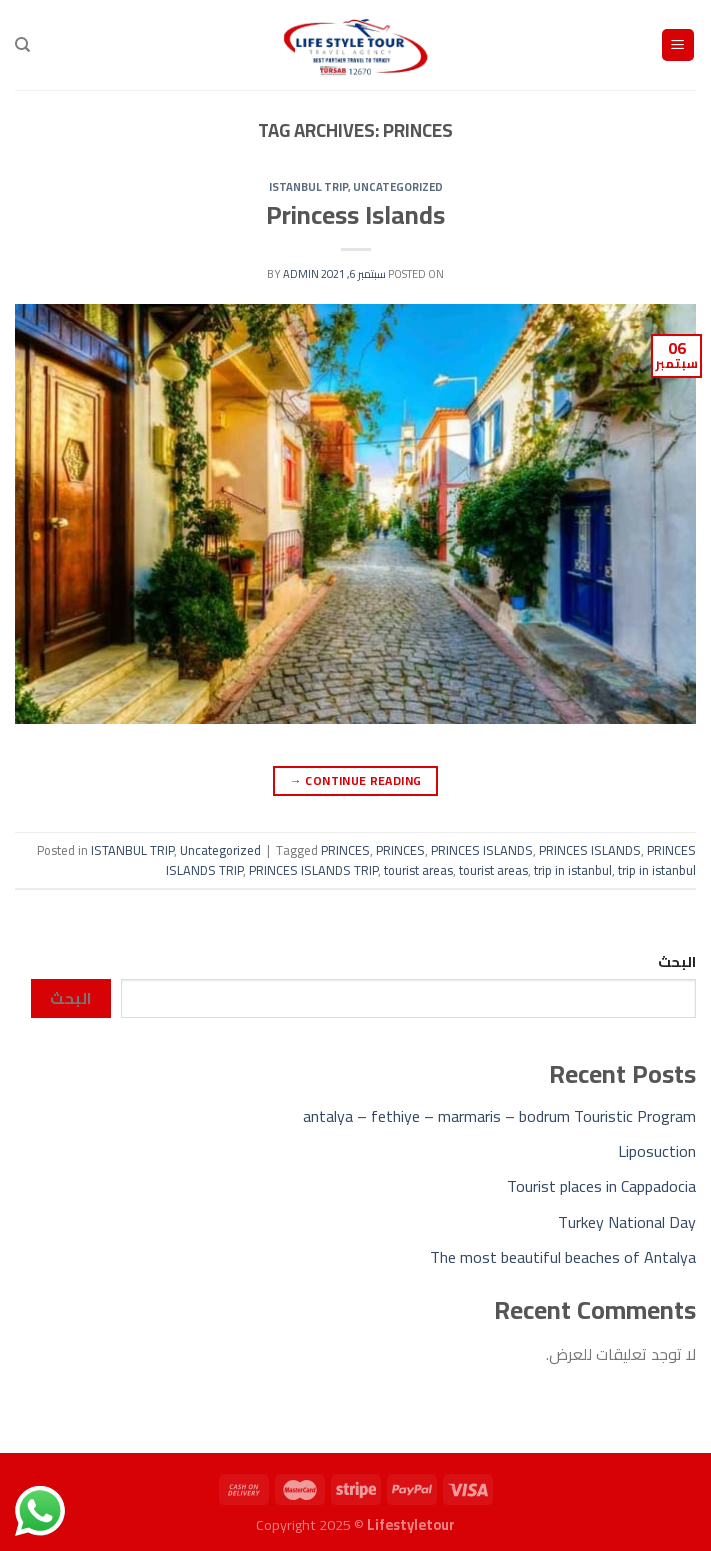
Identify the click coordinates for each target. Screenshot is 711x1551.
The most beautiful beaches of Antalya (563, 1257)
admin (301, 273)
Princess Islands (355, 215)
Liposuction (657, 1151)
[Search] (22, 45)
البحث (677, 961)
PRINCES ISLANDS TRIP (313, 870)
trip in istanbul (573, 870)
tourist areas (418, 870)
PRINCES (345, 850)
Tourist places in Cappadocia (601, 1186)
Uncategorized (398, 186)
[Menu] (678, 45)
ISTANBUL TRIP (308, 186)
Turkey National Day (627, 1222)
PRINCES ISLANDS (482, 850)
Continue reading (356, 780)
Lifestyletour (411, 1524)
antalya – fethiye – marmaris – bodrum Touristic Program (499, 1116)
